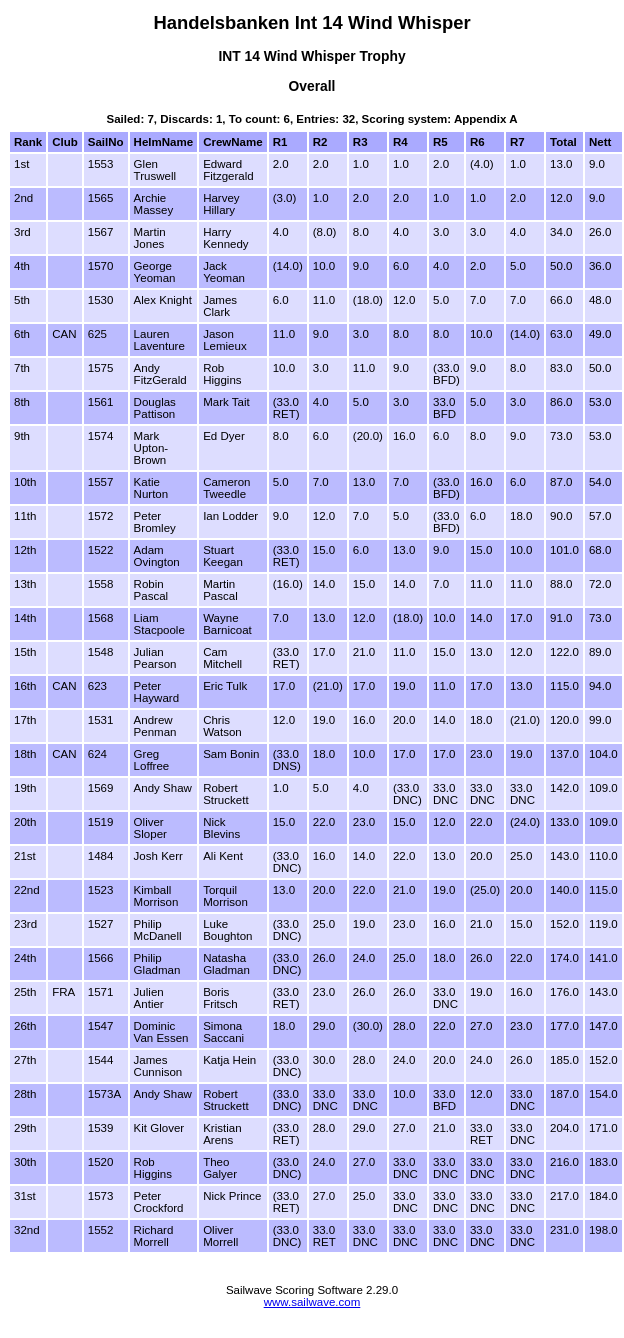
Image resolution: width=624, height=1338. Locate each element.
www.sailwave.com (312, 1302)
